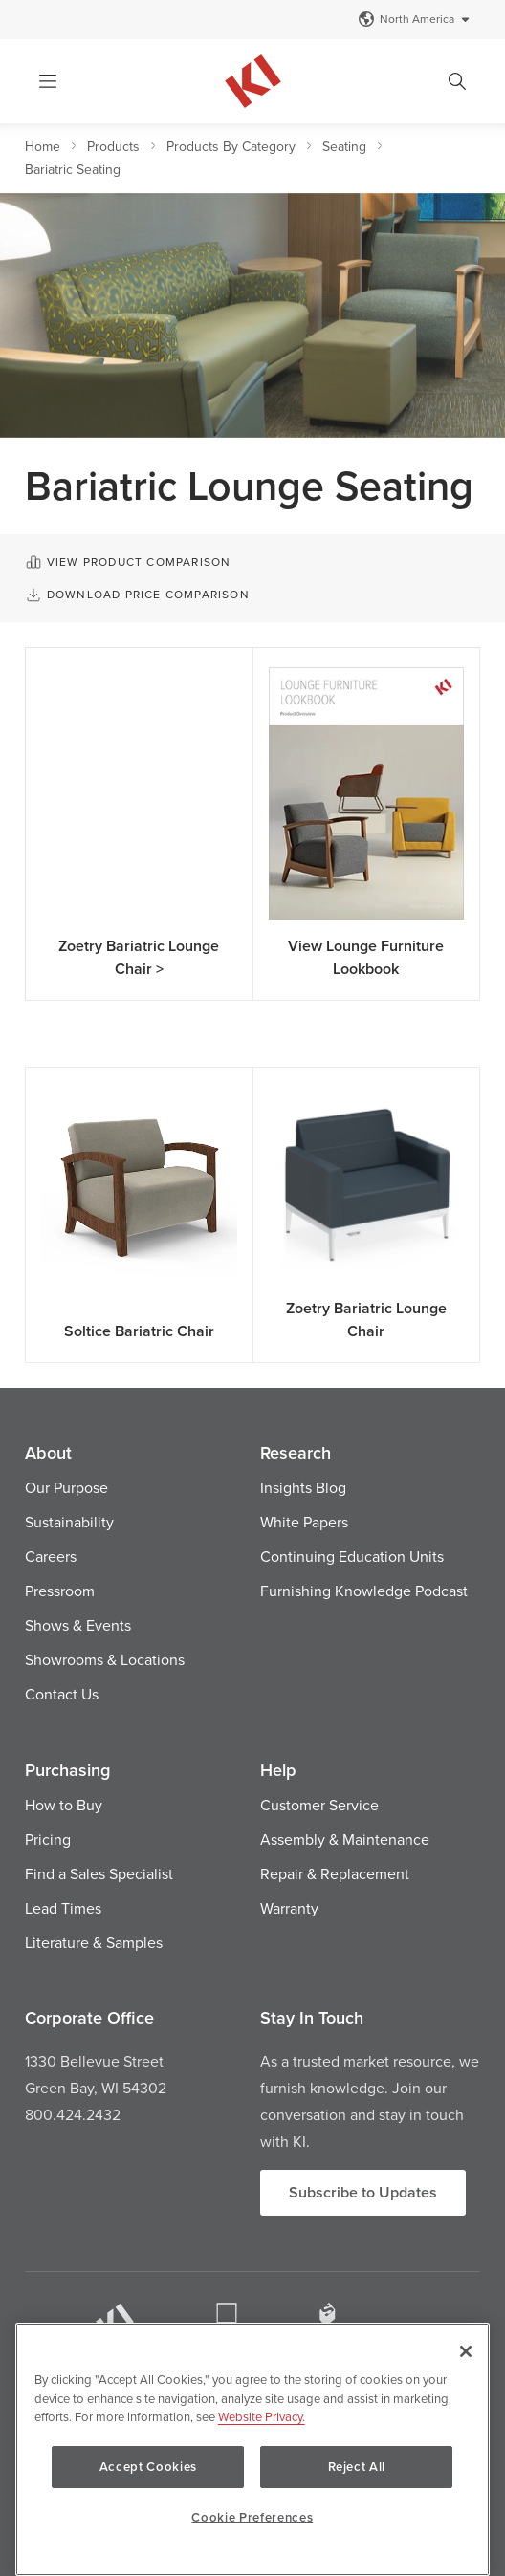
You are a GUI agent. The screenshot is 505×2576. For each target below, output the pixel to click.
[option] (252, 315)
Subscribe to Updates (363, 2192)
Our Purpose (66, 1487)
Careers (51, 1556)
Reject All (357, 2466)
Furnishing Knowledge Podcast (364, 1590)
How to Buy (63, 1804)
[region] (252, 2449)
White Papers (304, 1521)
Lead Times (63, 1907)
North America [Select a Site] (414, 19)
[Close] (466, 2351)
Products (113, 146)
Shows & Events (78, 1624)
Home (42, 146)
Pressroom (60, 1590)
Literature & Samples (94, 1942)
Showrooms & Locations (105, 1659)
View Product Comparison (128, 562)
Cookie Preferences (252, 2517)
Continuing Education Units (352, 1556)
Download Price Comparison (137, 594)
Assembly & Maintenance (344, 1839)
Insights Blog (303, 1487)
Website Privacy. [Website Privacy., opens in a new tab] (261, 2416)
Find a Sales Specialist (99, 1873)
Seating (344, 146)
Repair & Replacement (334, 1873)
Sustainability (69, 1521)
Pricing (48, 1839)
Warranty (289, 1907)
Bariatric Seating (73, 169)
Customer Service (319, 1804)
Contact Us (62, 1693)
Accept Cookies (148, 2466)
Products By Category (231, 146)
